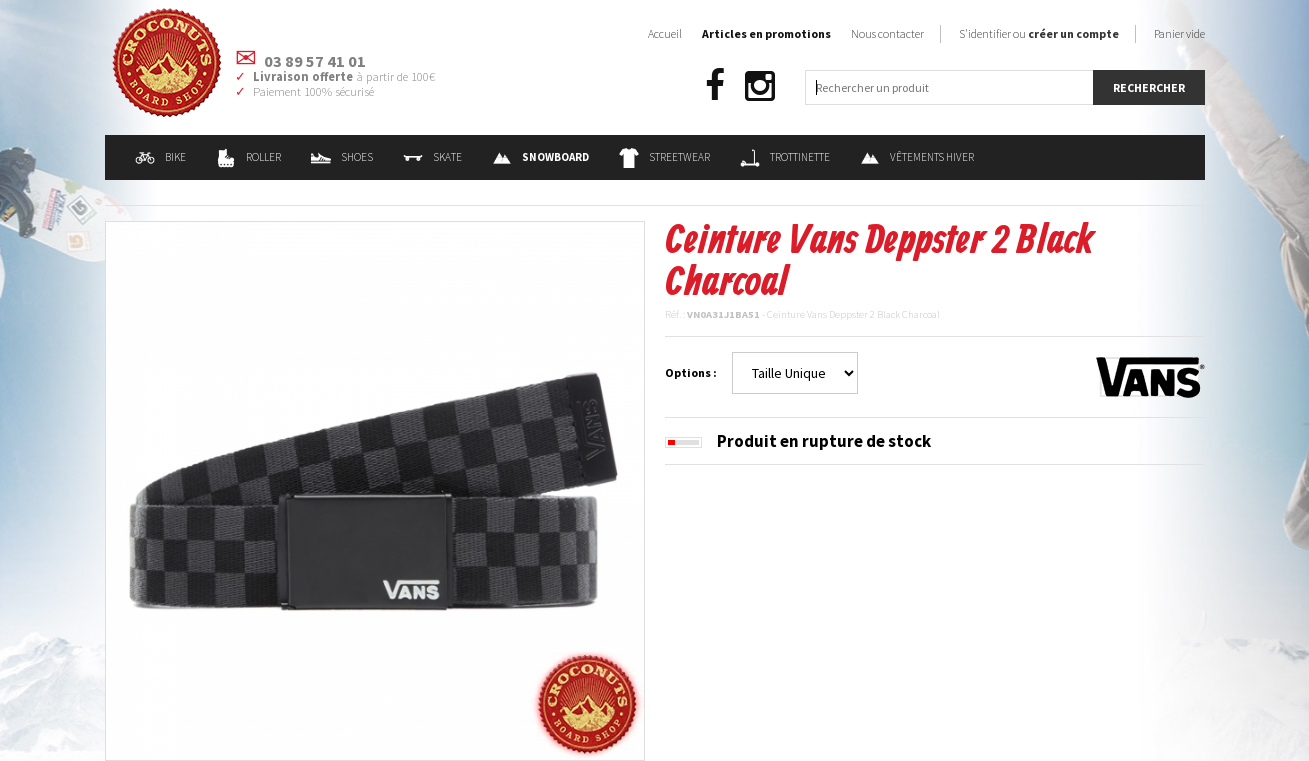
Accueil (665, 33)
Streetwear (664, 157)
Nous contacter (887, 33)
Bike (160, 157)
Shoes (342, 157)
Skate (432, 157)
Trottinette (785, 157)
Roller (248, 157)
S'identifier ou (1039, 33)
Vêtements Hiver (917, 157)
